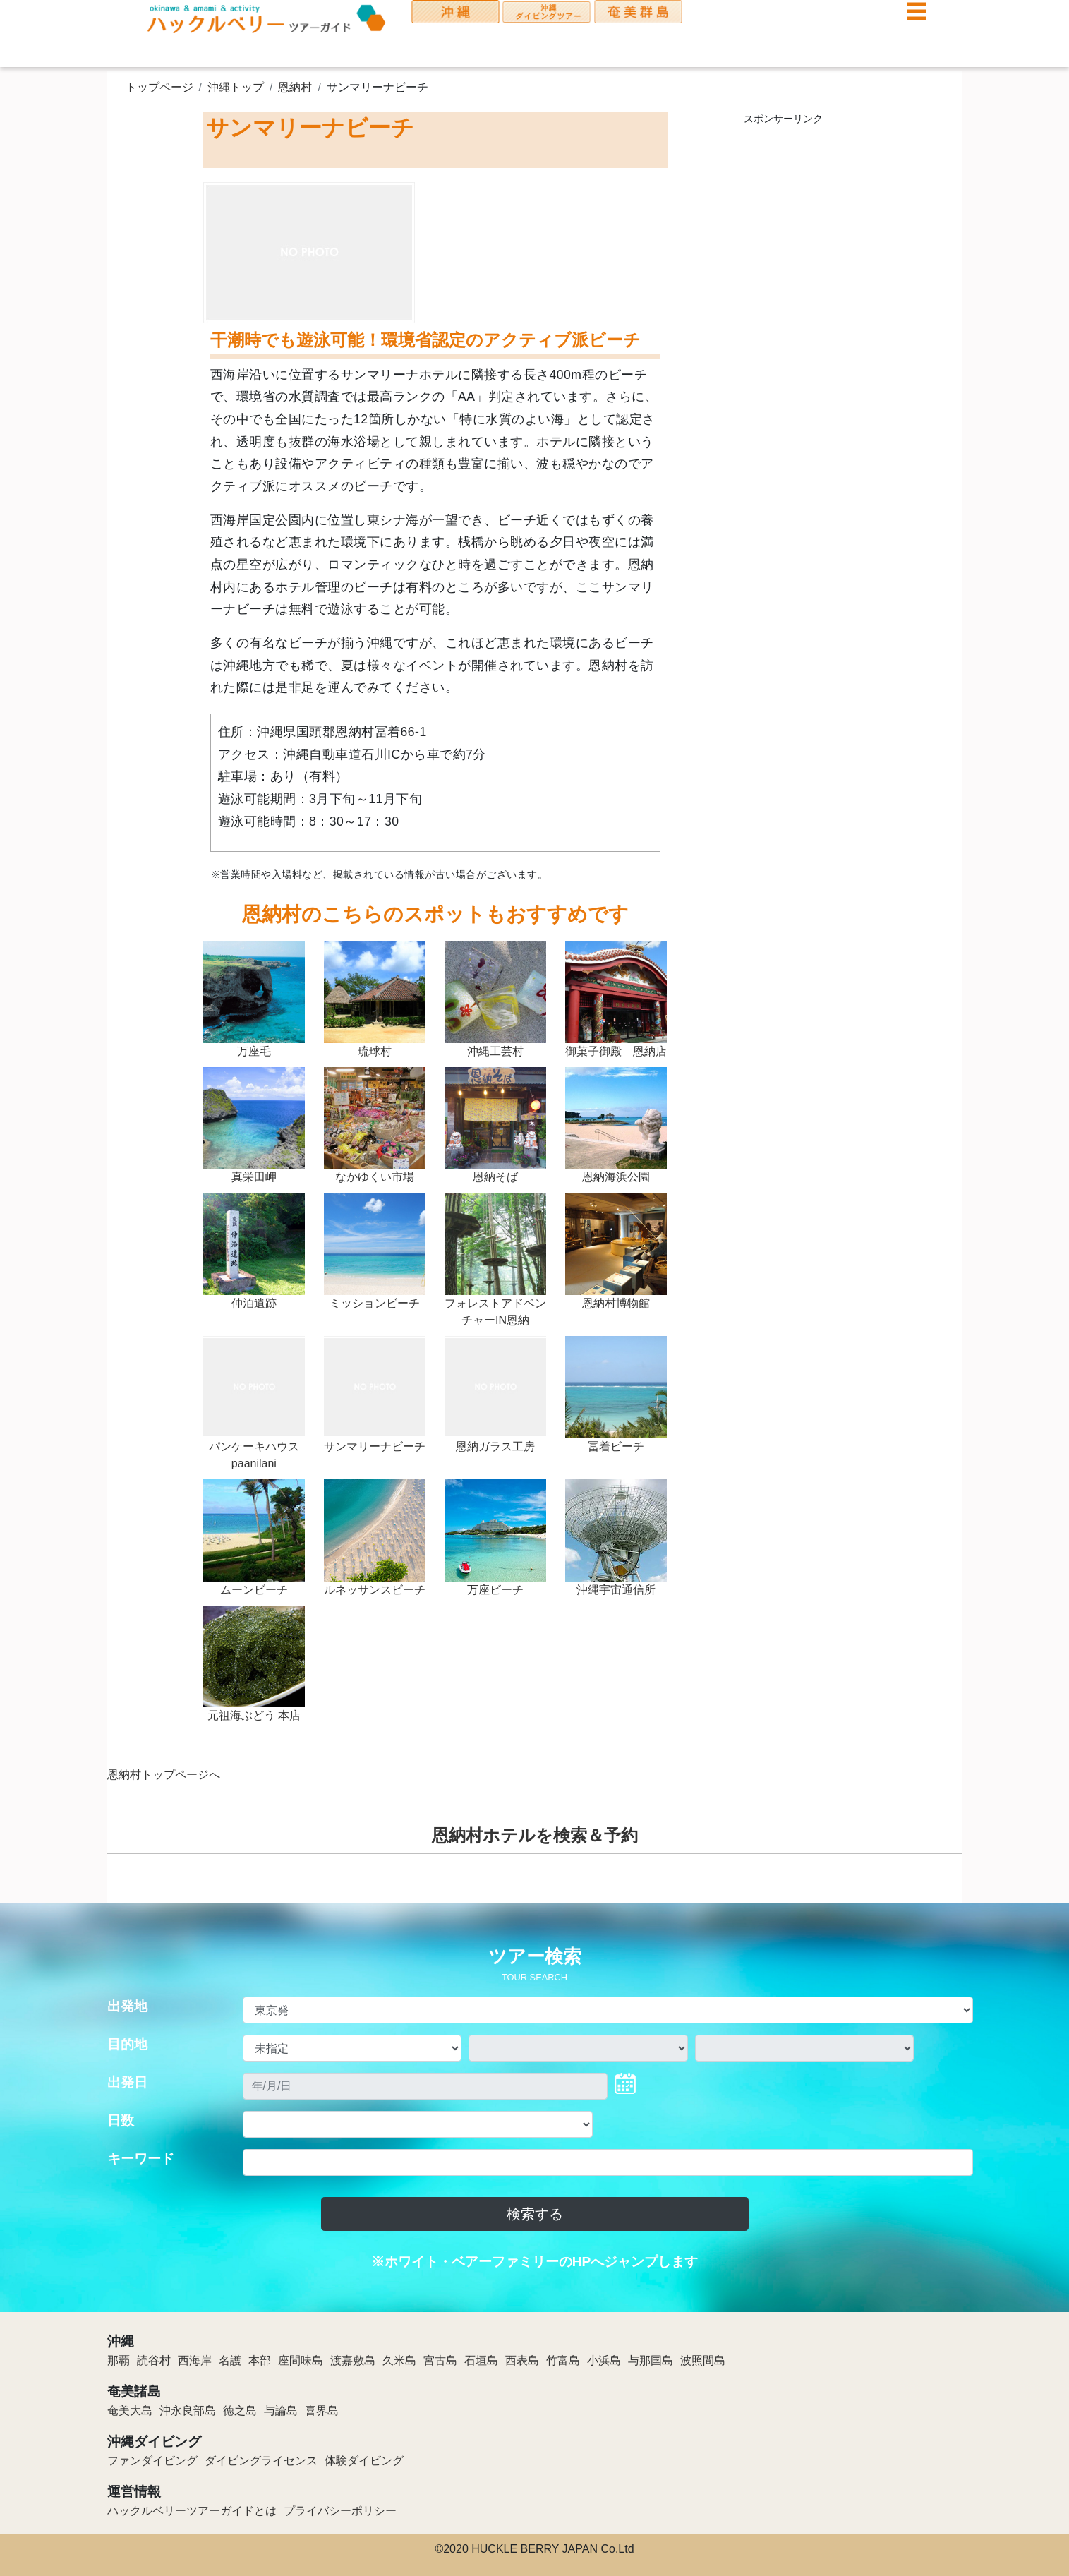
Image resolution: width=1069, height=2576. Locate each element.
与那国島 (650, 2360)
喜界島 (322, 2410)
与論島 (281, 2410)
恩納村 (295, 87)
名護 (230, 2360)
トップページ (159, 87)
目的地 (127, 2044)
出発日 (127, 2082)
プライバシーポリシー (340, 2511)
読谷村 (154, 2360)
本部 (259, 2360)
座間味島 (300, 2360)
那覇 (118, 2360)
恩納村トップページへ (163, 1775)
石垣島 (481, 2360)
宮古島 (440, 2360)
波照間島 (702, 2360)
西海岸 (195, 2360)
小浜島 (604, 2360)
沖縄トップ (235, 87)
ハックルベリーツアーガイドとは (192, 2511)
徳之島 (240, 2410)
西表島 (522, 2360)
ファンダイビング (152, 2461)
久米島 (399, 2360)
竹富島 (563, 2360)
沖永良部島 (187, 2410)
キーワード (140, 2158)
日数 (120, 2120)
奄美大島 (129, 2410)
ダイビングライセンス (261, 2461)
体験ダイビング (364, 2461)
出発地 (127, 2006)
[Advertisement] (783, 346)
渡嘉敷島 (352, 2360)
